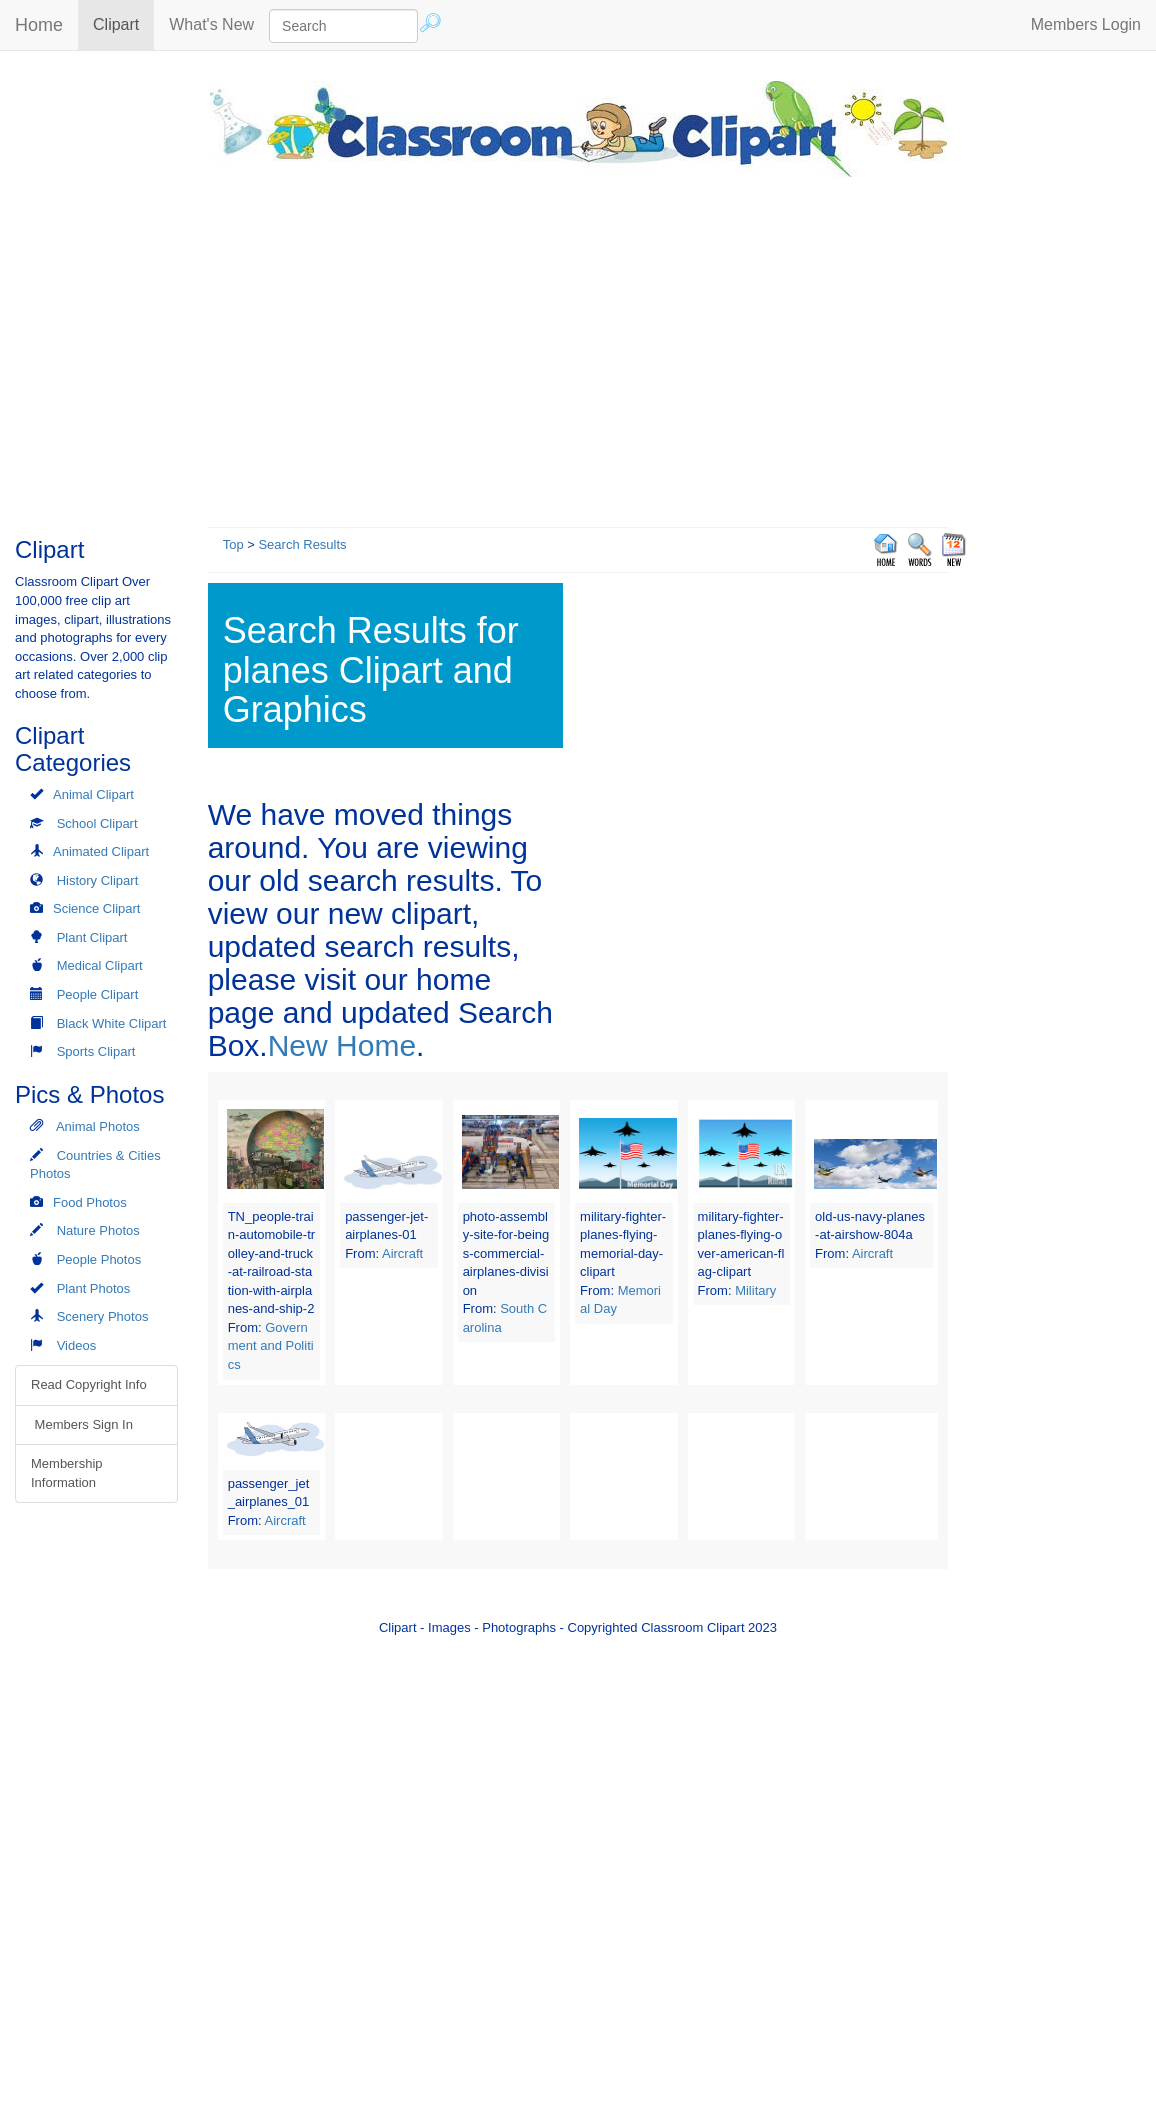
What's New (211, 24)
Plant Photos (94, 1288)
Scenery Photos (103, 1316)
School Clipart (97, 823)
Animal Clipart (93, 794)
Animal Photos (98, 1126)
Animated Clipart (101, 851)
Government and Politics (271, 1346)
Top (233, 544)
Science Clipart (96, 908)
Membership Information (67, 1473)
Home (39, 25)
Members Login (1086, 24)
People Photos (99, 1259)
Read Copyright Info (89, 1384)
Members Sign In (82, 1424)
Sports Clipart (96, 1051)
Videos (77, 1345)
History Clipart (98, 880)
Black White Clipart (112, 1023)
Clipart (123, 23)
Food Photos (90, 1202)
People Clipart (98, 994)
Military (755, 1290)
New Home (342, 1045)
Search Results (302, 544)
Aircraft (402, 1253)
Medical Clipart (100, 965)
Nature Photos (98, 1230)
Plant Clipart (92, 937)
